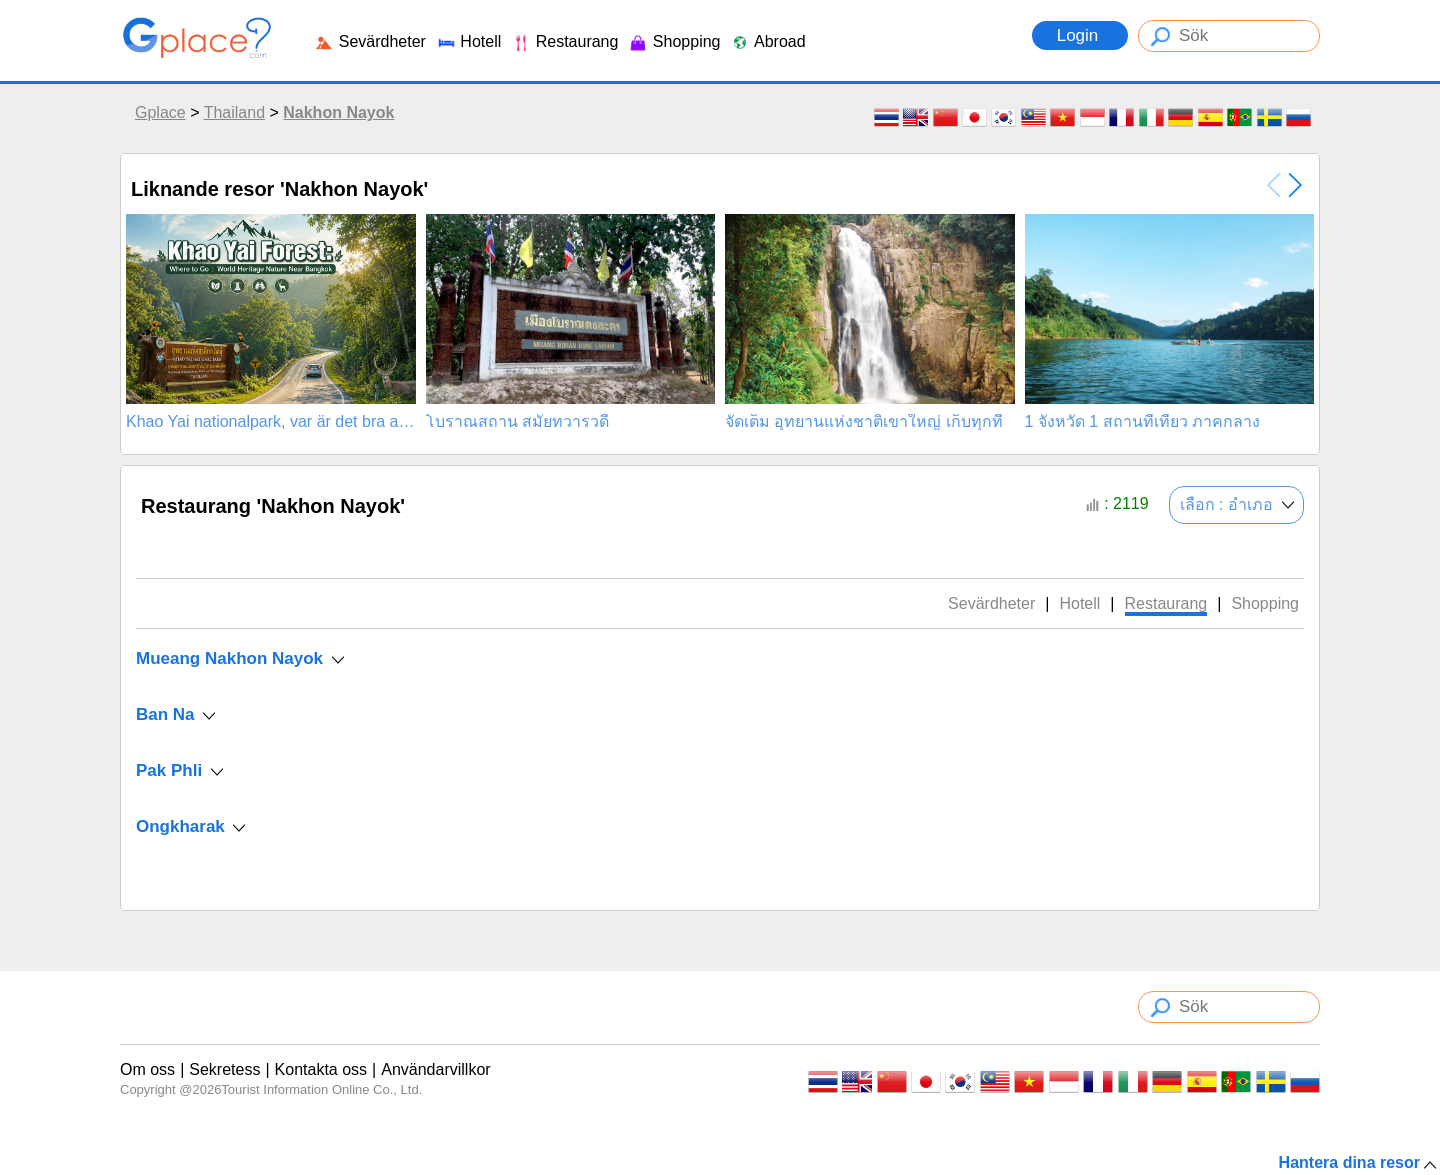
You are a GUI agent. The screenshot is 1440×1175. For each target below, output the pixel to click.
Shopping (674, 41)
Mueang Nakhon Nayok (229, 658)
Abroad (767, 41)
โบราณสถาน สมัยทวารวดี (517, 422)
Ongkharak (180, 826)
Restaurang (564, 41)
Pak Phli (169, 770)
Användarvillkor (435, 1069)
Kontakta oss (321, 1069)
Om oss (147, 1069)
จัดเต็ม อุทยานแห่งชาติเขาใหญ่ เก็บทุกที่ (864, 422)
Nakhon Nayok (338, 112)
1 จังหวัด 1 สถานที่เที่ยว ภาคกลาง (1143, 422)
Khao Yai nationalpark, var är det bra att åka (271, 422)
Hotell (468, 41)
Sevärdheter (370, 41)
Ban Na (165, 714)
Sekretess (224, 1069)
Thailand (234, 112)
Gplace (160, 112)
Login (1080, 35)
